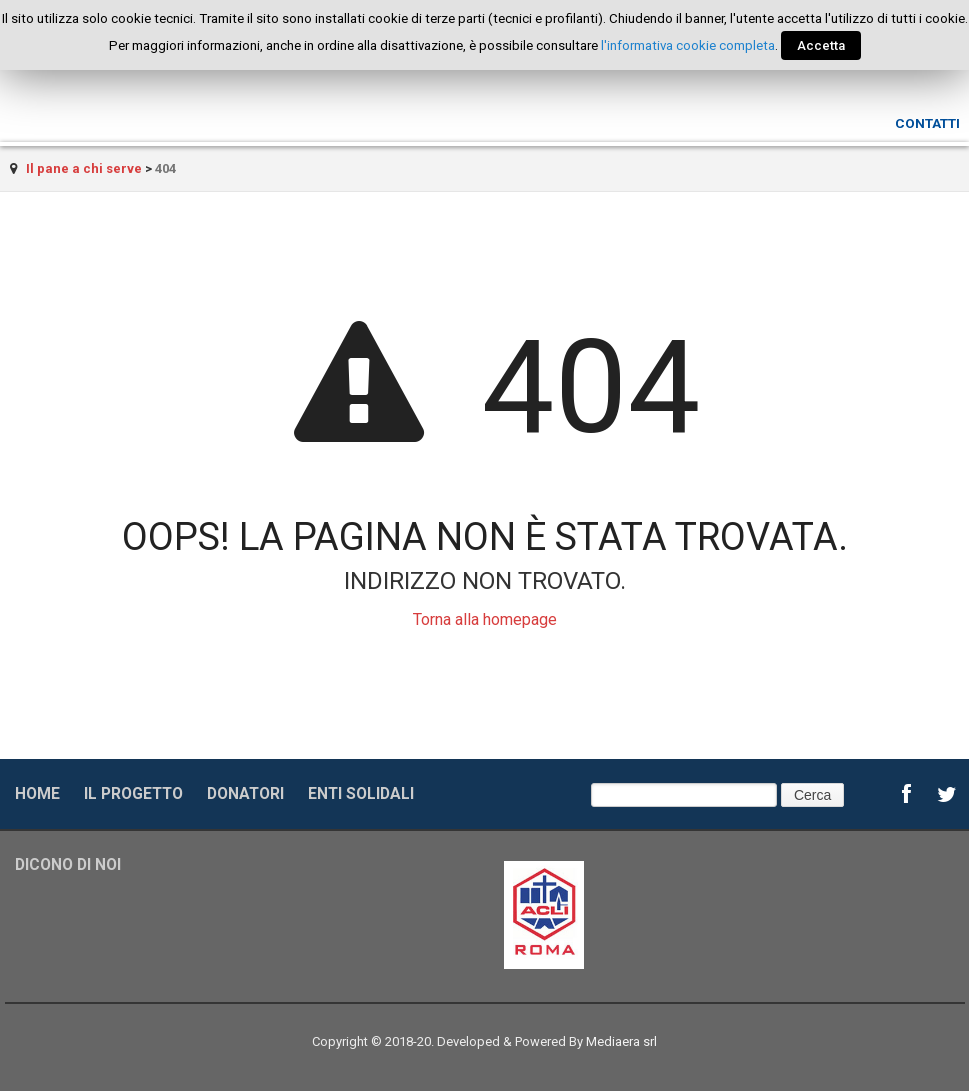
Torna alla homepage (485, 619)
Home (37, 794)
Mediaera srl (621, 1041)
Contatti (927, 123)
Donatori (245, 794)
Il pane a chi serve (84, 168)
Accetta (821, 45)
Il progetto (133, 794)
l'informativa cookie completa (688, 45)
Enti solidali (361, 794)
